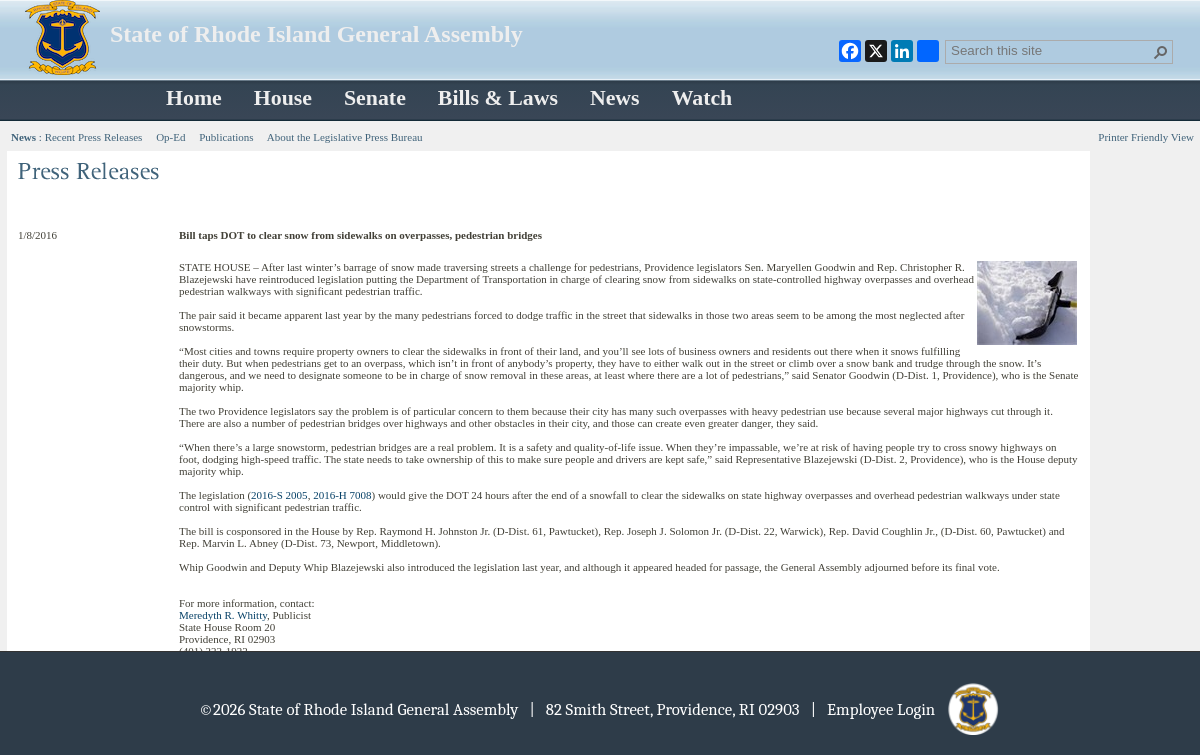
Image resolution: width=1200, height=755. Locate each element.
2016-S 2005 (279, 495)
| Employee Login (906, 709)
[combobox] (1051, 50)
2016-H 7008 (342, 495)
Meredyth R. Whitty (223, 615)
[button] (1161, 52)
